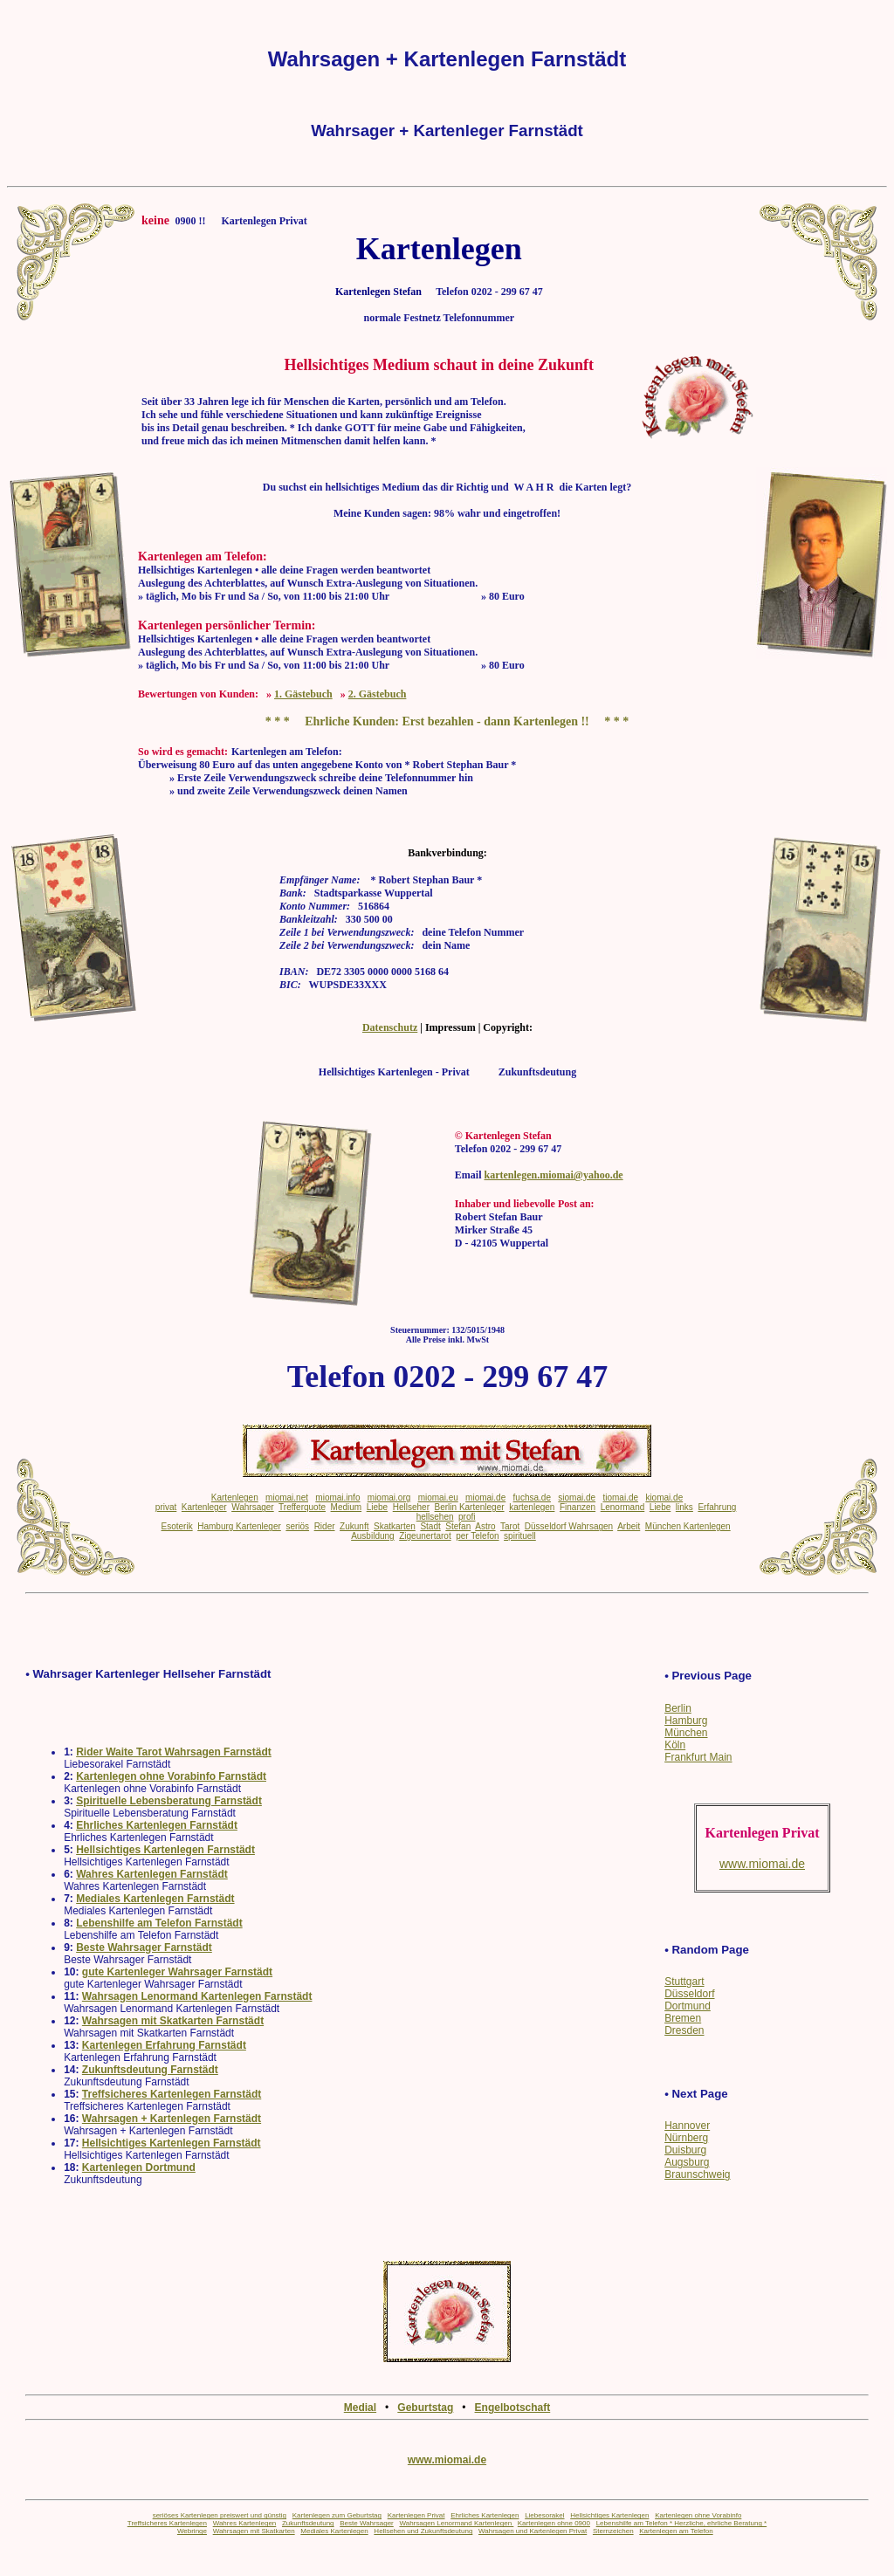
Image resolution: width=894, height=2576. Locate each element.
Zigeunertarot (424, 1536)
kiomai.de (664, 1497)
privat (165, 1507)
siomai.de (576, 1497)
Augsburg (686, 2162)
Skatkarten (395, 1526)
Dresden (684, 2030)
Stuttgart (684, 1981)
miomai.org (389, 1497)
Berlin (677, 1708)
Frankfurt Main (698, 1757)
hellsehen (435, 1517)
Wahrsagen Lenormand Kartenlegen (456, 2523)
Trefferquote (302, 1507)
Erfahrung (717, 1507)
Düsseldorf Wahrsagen (569, 1526)
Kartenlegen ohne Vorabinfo (698, 2515)
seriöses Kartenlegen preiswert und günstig (219, 2515)
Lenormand (623, 1507)
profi (466, 1517)
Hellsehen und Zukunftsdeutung (423, 2531)
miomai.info (337, 1497)
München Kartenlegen (688, 1526)
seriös (297, 1526)
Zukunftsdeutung (308, 2523)
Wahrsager (252, 1507)
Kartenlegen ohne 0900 (554, 2523)
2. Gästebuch (377, 694)
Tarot (509, 1526)
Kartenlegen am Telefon (675, 2531)
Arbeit (628, 1526)
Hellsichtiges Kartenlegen (609, 2515)
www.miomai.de (447, 2460)
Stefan (458, 1526)
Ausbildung (372, 1536)
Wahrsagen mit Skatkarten (254, 2531)
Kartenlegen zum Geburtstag (337, 2515)
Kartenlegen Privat (416, 2515)
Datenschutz (389, 1027)
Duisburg (685, 2150)
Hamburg (685, 1720)
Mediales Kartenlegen (334, 2531)
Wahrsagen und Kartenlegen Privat (532, 2531)
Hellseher (411, 1507)
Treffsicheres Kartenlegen (167, 2523)
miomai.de (485, 1497)
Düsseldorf (689, 1994)
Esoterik (177, 1526)
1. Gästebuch (303, 694)
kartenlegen (531, 1507)
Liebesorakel (544, 2515)
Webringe (192, 2531)
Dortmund (687, 2006)
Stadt (430, 1526)
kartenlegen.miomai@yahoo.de (553, 1175)
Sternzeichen (613, 2531)
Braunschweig (697, 2174)
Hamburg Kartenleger (239, 1526)
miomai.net (286, 1497)
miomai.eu (438, 1497)
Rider (324, 1526)
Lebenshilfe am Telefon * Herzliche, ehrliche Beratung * (681, 2523)
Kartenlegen (234, 1497)
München (685, 1733)
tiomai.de (620, 1497)
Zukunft (354, 1526)
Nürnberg (686, 2138)
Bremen (682, 2018)
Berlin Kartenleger (470, 1507)
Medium (346, 1507)
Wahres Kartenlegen (245, 2523)
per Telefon (477, 1536)
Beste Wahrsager (367, 2523)
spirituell (520, 1536)
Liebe (377, 1507)
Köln (674, 1745)
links (684, 1507)
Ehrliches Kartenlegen (484, 2515)
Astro (485, 1526)
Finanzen (577, 1507)
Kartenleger (204, 1507)
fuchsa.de (532, 1497)
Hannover (687, 2125)
